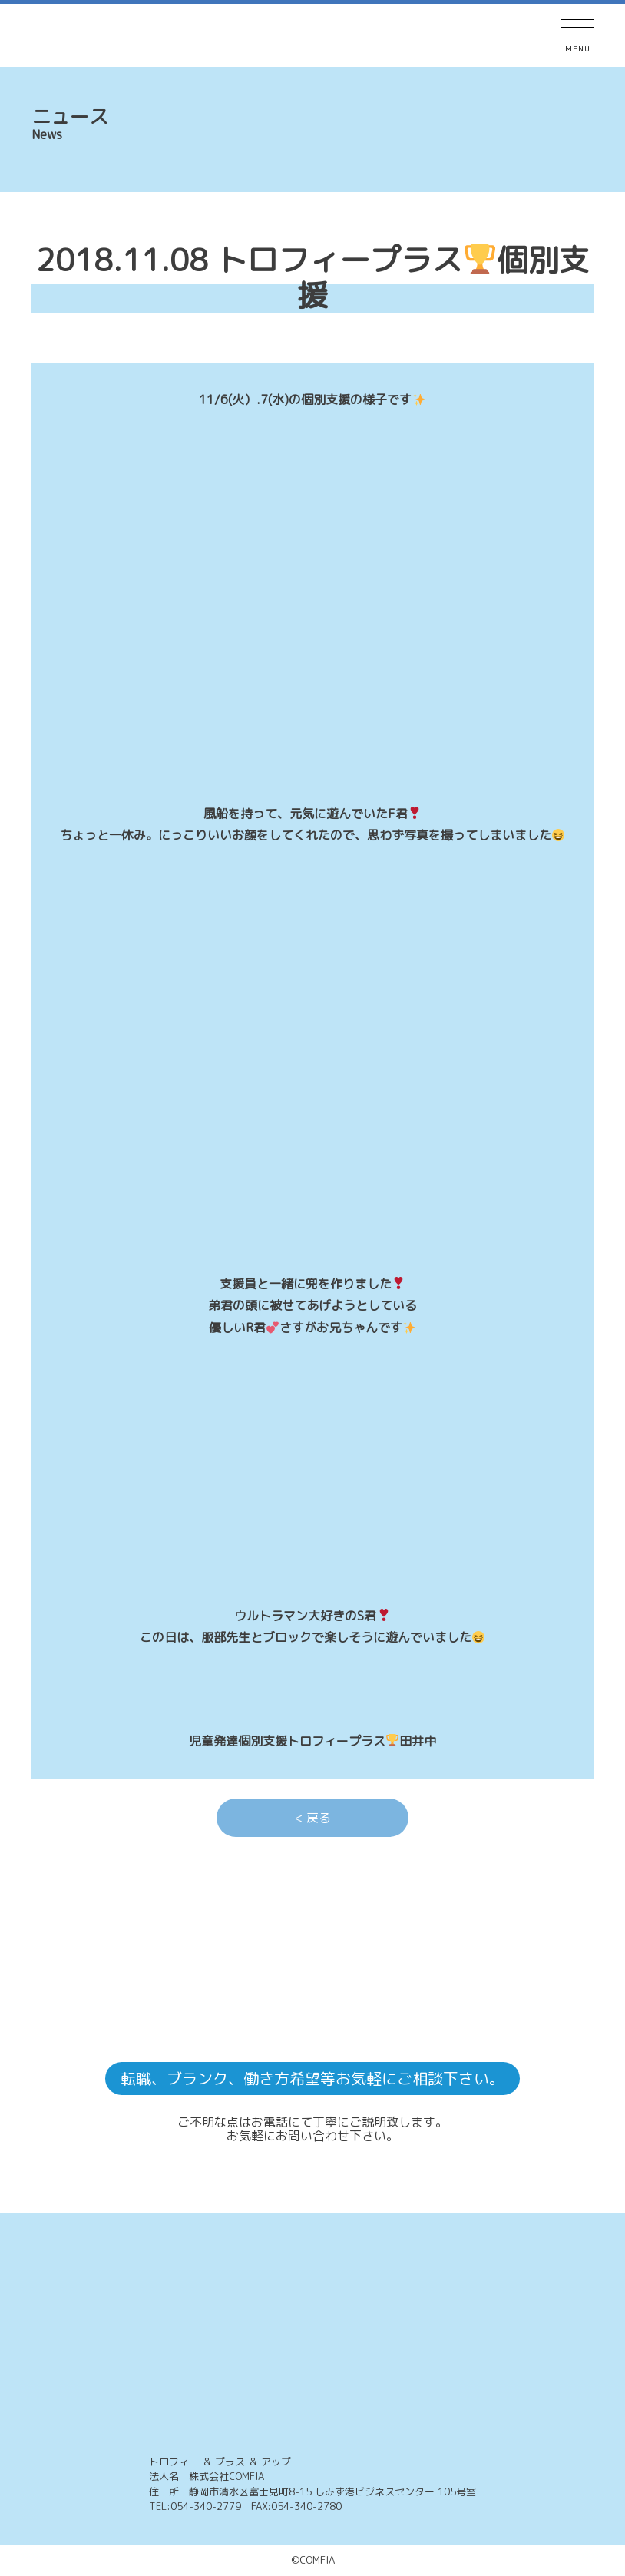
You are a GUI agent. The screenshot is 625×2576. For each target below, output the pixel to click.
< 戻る (313, 1817)
